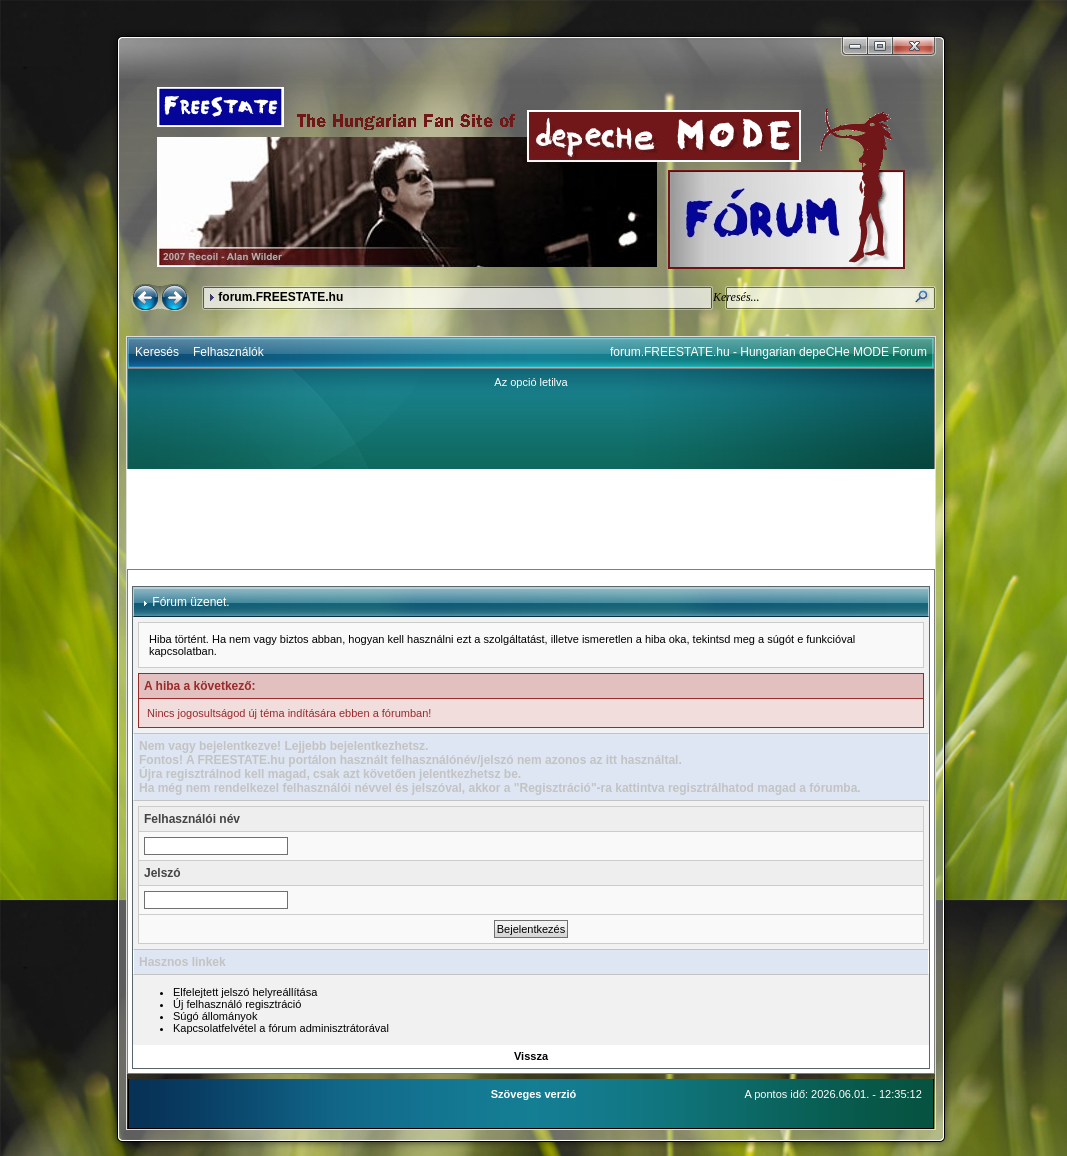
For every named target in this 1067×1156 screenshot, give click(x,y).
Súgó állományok (215, 1016)
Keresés (157, 352)
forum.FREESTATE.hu (280, 297)
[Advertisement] (531, 519)
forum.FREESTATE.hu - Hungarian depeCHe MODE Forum (768, 352)
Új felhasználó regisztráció (237, 1004)
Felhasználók (228, 352)
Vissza (531, 1056)
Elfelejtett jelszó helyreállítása (245, 992)
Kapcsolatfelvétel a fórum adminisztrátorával (281, 1028)
